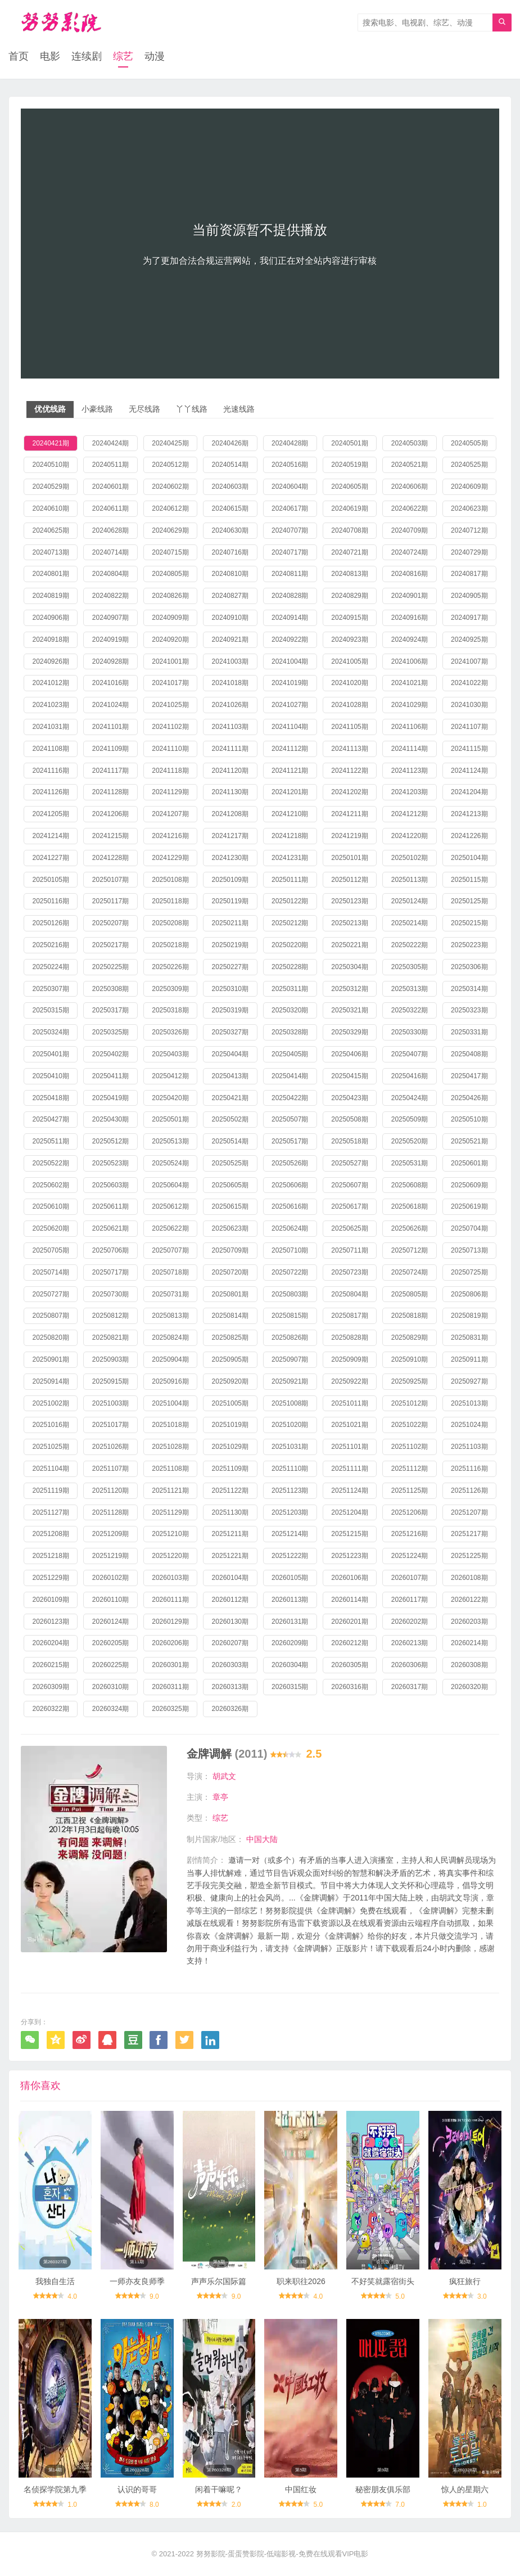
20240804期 (110, 574)
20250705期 (50, 1250)
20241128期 (110, 792)
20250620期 (50, 1228)
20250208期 (170, 923)
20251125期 (409, 1490)
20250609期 (469, 1185)
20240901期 (409, 596)
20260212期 (349, 1643)
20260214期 (469, 1643)
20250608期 (409, 1185)
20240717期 (290, 552)
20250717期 (110, 1272)
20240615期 (230, 508)
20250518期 (349, 1141)
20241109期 (110, 749)
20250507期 (290, 1119)
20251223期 (349, 1556)
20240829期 (349, 596)
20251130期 (230, 1512)
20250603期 (110, 1185)
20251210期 (170, 1534)
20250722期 (290, 1272)
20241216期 (170, 836)
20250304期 (349, 967)
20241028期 (349, 705)
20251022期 (409, 1425)
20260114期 (349, 1600)
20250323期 (469, 1010)
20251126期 (469, 1490)
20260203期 (469, 1621)
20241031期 (50, 727)
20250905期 (230, 1359)
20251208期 (50, 1534)
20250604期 (170, 1185)
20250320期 (290, 1010)
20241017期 (170, 683)
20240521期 (409, 465)
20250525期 (230, 1163)
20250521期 (469, 1141)
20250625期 (349, 1228)
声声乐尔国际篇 (218, 2281)
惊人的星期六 (465, 2489)
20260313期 (230, 1687)
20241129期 (170, 792)
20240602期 (170, 486)
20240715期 (170, 552)
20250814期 (230, 1315)
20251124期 (349, 1490)
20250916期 (170, 1381)
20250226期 (170, 967)
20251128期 (110, 1512)
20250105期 (50, 880)
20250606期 (290, 1185)
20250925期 (409, 1381)
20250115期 (469, 880)
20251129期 (170, 1512)
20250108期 (170, 880)
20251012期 (409, 1403)
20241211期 (349, 814)
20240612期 (170, 508)
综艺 (123, 56)
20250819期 (469, 1315)
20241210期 (290, 814)
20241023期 (50, 705)
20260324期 (110, 1709)
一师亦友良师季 (137, 2281)
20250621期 (110, 1228)
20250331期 (469, 1032)
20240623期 (469, 508)
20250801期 (230, 1294)
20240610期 (50, 508)
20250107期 (110, 880)
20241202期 (349, 792)
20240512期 (170, 465)
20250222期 (409, 945)
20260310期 (110, 1687)
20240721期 (349, 552)
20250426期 (469, 1098)
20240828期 (290, 596)
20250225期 (110, 967)
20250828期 (349, 1337)
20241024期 (110, 705)
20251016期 (50, 1425)
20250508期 (349, 1119)
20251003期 (110, 1403)
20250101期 (349, 858)
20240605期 (349, 486)
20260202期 (409, 1621)
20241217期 (230, 836)
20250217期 (110, 945)
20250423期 (349, 1098)
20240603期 (230, 486)
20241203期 (409, 792)
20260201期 (349, 1621)
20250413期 (230, 1076)
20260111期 (170, 1600)
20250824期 (170, 1337)
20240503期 (409, 443)
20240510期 (50, 465)
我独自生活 (55, 2281)
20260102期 (110, 1578)
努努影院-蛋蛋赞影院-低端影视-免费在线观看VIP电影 (282, 2554)
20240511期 (110, 465)
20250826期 (290, 1337)
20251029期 (230, 1447)
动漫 (154, 56)
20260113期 (290, 1600)
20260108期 (469, 1578)
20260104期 (230, 1578)
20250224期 (50, 967)
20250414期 (290, 1076)
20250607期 (349, 1185)
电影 (50, 56)
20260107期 (409, 1578)
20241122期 (349, 770)
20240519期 (349, 465)
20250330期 (409, 1032)
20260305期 (349, 1665)
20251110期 (290, 1468)
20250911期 (469, 1359)
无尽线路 (144, 408)
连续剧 (86, 56)
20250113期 (409, 880)
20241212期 (409, 814)
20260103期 (170, 1578)
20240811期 (290, 574)
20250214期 (409, 923)
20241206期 (110, 814)
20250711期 (349, 1250)
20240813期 (349, 574)
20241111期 (230, 749)
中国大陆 (262, 1839)
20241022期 (469, 683)
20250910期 (409, 1359)
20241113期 (349, 749)
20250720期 (230, 1272)
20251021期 (349, 1425)
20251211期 (230, 1534)
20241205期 (50, 814)
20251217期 (469, 1534)
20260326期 (230, 1709)
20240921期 (230, 639)
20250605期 (230, 1185)
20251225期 (469, 1556)
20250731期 (170, 1294)
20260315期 (290, 1687)
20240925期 (469, 639)
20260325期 (170, 1709)
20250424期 (409, 1098)
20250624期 (290, 1228)
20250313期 (409, 989)
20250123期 (349, 901)
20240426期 (230, 443)
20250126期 (50, 923)
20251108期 (170, 1468)
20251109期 (230, 1468)
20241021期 (409, 683)
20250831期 (469, 1337)
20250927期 (469, 1381)
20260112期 (230, 1600)
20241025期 (170, 705)
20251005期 (230, 1403)
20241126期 (50, 792)
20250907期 (290, 1359)
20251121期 (170, 1490)
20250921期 (290, 1381)
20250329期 (349, 1032)
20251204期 (349, 1512)
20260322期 (50, 1709)
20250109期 (230, 880)
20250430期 (110, 1119)
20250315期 (50, 1010)
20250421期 (230, 1098)
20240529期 (50, 486)
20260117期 (409, 1600)
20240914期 (290, 618)
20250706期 (110, 1250)
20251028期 (170, 1447)
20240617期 (290, 508)
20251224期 (409, 1556)
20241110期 (170, 749)
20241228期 (110, 858)
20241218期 (290, 836)
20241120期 (230, 770)
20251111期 (349, 1468)
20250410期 (50, 1076)
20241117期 (110, 770)
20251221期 (230, 1556)
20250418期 (50, 1098)
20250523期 (110, 1163)
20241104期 (290, 727)
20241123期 (409, 770)
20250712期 (409, 1250)
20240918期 (50, 639)
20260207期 (230, 1643)
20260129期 (170, 1621)
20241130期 (230, 792)
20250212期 (290, 923)
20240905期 (469, 596)
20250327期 (230, 1032)
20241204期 (469, 792)
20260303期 (230, 1665)
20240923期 (349, 639)
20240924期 (409, 639)
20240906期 (50, 618)
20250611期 (110, 1206)
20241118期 (170, 770)
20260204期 (50, 1643)
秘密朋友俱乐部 (382, 2489)
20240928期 (110, 661)
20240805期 (170, 574)
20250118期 (170, 901)
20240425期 (170, 443)
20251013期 (469, 1403)
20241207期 (170, 814)
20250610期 (50, 1206)
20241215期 (110, 836)
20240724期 (409, 552)
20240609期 (469, 486)
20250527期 (349, 1163)
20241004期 (290, 661)
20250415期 (349, 1076)
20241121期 (290, 770)
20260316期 (349, 1687)
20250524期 (170, 1163)
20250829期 (409, 1337)
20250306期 (469, 967)
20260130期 (230, 1621)
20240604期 (290, 486)
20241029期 (409, 705)
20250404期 (230, 1054)
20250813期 (170, 1315)
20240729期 (469, 552)
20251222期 (290, 1556)
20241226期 (469, 836)
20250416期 (409, 1076)
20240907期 (110, 618)
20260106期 (349, 1578)
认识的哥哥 (137, 2489)
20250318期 (170, 1010)
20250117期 (110, 901)
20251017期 (110, 1425)
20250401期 (50, 1054)
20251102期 (409, 1447)
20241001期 (170, 661)
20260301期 (170, 1665)
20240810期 (230, 574)
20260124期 (110, 1621)
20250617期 (349, 1206)
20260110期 (110, 1600)
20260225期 (110, 1665)
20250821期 (110, 1337)
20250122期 (290, 901)
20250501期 (170, 1119)
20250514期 (230, 1141)
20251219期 (110, 1556)
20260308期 (469, 1665)
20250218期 (170, 945)
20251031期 (290, 1447)
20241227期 (50, 858)
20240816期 (409, 574)
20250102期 (409, 858)
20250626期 (409, 1228)
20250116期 (50, 901)
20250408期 (469, 1054)
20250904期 (170, 1359)
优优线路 (50, 408)
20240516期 (290, 465)
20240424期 (110, 443)
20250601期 (469, 1163)
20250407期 (409, 1054)
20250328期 (290, 1032)
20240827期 (230, 596)
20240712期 (469, 530)
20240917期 (469, 618)
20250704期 (469, 1228)
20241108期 (50, 749)
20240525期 (469, 465)
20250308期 (110, 989)
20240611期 (110, 508)
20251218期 (50, 1556)
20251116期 (469, 1468)
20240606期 (409, 486)
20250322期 (409, 1010)
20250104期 (469, 858)
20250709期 (230, 1250)
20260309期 (50, 1687)
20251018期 (170, 1425)
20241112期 (290, 749)
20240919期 (110, 639)
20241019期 (290, 683)
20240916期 (409, 618)
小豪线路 (97, 408)
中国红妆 (300, 2489)
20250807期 (50, 1315)
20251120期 (110, 1490)
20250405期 (290, 1054)
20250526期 (290, 1163)
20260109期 (50, 1600)
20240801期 (50, 574)
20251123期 (290, 1490)
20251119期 (50, 1490)
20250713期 (469, 1250)
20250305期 (409, 967)
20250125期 (469, 901)
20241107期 (469, 727)
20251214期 (290, 1534)
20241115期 (469, 749)
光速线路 (239, 408)
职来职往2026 (301, 2281)
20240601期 (110, 486)
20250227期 (230, 967)
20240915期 (349, 618)
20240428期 (290, 443)
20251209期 (110, 1534)
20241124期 (469, 770)
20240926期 (50, 661)
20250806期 (469, 1294)
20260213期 (409, 1643)
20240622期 (409, 508)
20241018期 (230, 683)
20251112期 (409, 1468)
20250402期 (110, 1054)
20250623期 (230, 1228)
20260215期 (50, 1665)
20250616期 (290, 1206)
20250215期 (469, 923)
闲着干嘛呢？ (218, 2489)
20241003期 (230, 661)
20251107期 (110, 1468)
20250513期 (170, 1141)
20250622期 (170, 1228)
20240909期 (170, 618)
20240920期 (170, 639)
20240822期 (110, 596)
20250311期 (290, 989)
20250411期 (110, 1076)
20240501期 (349, 443)
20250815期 (290, 1315)
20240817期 (469, 574)
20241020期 (349, 683)
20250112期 (349, 880)
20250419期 (110, 1098)
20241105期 (349, 727)
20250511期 (50, 1141)
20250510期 (469, 1119)
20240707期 (290, 530)
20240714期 (110, 552)
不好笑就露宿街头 (382, 2281)
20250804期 (349, 1294)
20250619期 (469, 1206)
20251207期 (469, 1512)
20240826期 (170, 596)
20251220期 (170, 1556)
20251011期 (349, 1403)
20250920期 (230, 1381)
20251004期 (170, 1403)
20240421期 (50, 443)
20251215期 (349, 1534)
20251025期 (50, 1447)
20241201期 (290, 792)
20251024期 (469, 1425)
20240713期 (50, 552)
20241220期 (409, 836)
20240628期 (110, 530)
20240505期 (469, 443)
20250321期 (349, 1010)
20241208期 (230, 814)
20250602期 (50, 1185)
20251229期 (50, 1578)
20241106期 (409, 727)
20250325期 (110, 1032)
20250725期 (469, 1272)
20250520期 (409, 1141)
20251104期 (50, 1468)
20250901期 (50, 1359)
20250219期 (230, 945)
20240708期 (349, 530)
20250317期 (110, 1010)
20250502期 (230, 1119)
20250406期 (349, 1054)
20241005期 (349, 661)
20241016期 (110, 683)
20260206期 (170, 1643)
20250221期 (349, 945)
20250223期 (469, 945)
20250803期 (290, 1294)
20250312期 (349, 989)
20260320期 (469, 1687)
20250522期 (50, 1163)
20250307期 (50, 989)
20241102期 (170, 727)
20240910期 (230, 618)
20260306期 (409, 1665)
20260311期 (170, 1687)
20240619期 (349, 508)
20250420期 (170, 1098)
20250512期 (110, 1141)
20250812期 (110, 1315)
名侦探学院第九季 (55, 2489)
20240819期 (50, 596)
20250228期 (290, 967)
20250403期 (170, 1054)
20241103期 (230, 727)
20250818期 (409, 1315)
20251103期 (469, 1447)
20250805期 (409, 1294)
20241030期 (469, 705)
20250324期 (50, 1032)
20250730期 (110, 1294)
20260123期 (50, 1621)
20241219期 (349, 836)
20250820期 (50, 1337)
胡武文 (224, 1776)
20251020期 (290, 1425)
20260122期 (469, 1600)
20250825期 (230, 1337)
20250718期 (170, 1272)
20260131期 (290, 1621)
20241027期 (290, 705)
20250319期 (230, 1010)
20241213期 (469, 814)
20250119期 (230, 901)
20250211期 (230, 923)
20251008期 (290, 1403)
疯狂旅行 (465, 2281)
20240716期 (230, 552)
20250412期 (170, 1076)
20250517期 (290, 1141)
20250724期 (409, 1272)
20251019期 (230, 1425)
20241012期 (50, 683)
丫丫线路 (191, 408)
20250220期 (290, 945)
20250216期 (50, 945)
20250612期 (170, 1206)
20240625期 (50, 530)
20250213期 (349, 923)
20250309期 (170, 989)
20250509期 (409, 1119)
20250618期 (409, 1206)
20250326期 (170, 1032)
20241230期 (230, 858)
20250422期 (290, 1098)
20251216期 (409, 1534)
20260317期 (409, 1687)
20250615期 (230, 1206)
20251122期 (230, 1490)
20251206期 (409, 1512)
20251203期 (290, 1512)
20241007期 (469, 661)
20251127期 (50, 1512)
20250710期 (290, 1250)
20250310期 (230, 989)
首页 (18, 56)
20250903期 (110, 1359)
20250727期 (50, 1294)
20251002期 (50, 1403)
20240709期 (409, 530)
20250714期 (50, 1272)
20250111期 (290, 880)
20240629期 (170, 530)
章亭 (220, 1797)
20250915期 (110, 1381)
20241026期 (230, 705)
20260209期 (290, 1643)
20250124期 (409, 901)
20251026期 (110, 1447)
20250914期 (50, 1381)
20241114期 (409, 749)
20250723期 (349, 1272)
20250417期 (469, 1076)
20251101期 (349, 1447)
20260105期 (290, 1578)
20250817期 (349, 1315)
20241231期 (290, 858)
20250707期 (170, 1250)
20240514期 (230, 465)
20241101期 (110, 727)
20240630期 (230, 530)
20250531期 (409, 1163)
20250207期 (110, 923)
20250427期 (50, 1119)
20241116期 (50, 770)
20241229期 (170, 858)
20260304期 (290, 1665)
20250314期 (469, 989)
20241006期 (409, 661)
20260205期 (110, 1643)
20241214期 (50, 836)
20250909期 (349, 1359)
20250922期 (349, 1381)
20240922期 (290, 639)
